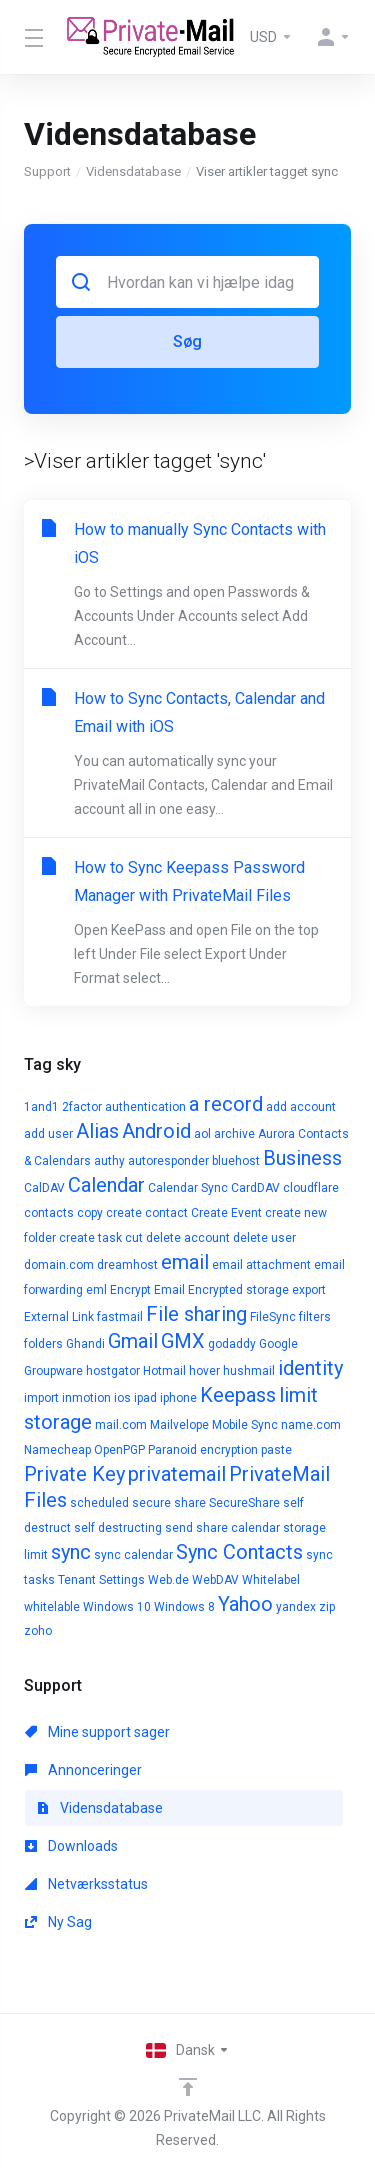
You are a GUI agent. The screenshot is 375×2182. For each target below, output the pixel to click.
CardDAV (255, 1188)
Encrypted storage (238, 1290)
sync (71, 1552)
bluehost (236, 1161)
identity (310, 1368)
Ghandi (85, 1344)
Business (302, 1158)
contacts (49, 1213)
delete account (188, 1238)
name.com (311, 1425)
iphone (178, 1398)
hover (204, 1371)
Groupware (53, 1371)
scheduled (99, 1503)
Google (278, 1344)
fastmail (120, 1317)
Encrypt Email (147, 1290)
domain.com (59, 1265)
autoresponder (168, 1161)
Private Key (74, 1474)
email (185, 1262)
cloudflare (311, 1188)
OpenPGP (119, 1450)
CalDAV (44, 1188)
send (179, 1528)
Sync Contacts (239, 1552)
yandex (296, 1607)
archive (234, 1134)
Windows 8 (184, 1607)
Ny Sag (58, 1922)
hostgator (113, 1371)
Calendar (106, 1185)
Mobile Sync (245, 1425)
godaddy (232, 1344)
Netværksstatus (86, 1884)
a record (226, 1104)
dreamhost (127, 1265)
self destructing (118, 1528)
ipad (145, 1398)
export (309, 1290)
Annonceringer (83, 1770)
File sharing (196, 1314)
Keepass (238, 1395)
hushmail (249, 1371)
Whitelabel (271, 1580)
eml (96, 1290)
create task (90, 1238)
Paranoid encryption (203, 1450)
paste (276, 1450)
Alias (97, 1131)
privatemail (177, 1474)
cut (134, 1238)
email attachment (261, 1265)
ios (122, 1398)
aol (202, 1134)
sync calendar (133, 1555)
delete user (264, 1238)
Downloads (71, 1846)
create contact (147, 1213)
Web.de (168, 1580)
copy (90, 1213)
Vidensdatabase (133, 171)
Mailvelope (179, 1425)
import (41, 1398)
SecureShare (244, 1503)
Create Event (226, 1213)
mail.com (121, 1425)
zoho (38, 1631)
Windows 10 (117, 1607)
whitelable (52, 1607)
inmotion (86, 1398)
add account (301, 1107)
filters (315, 1317)
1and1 (41, 1107)
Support (47, 171)
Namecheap (57, 1450)
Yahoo (245, 1604)
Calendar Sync (188, 1188)
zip (327, 1607)
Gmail (133, 1341)
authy (109, 1161)
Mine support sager (97, 1732)
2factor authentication (124, 1107)
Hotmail (164, 1371)
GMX (183, 1341)
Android (156, 1131)
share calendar (238, 1528)
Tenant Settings (101, 1580)
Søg (187, 341)
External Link (59, 1317)
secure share (169, 1503)
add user (48, 1134)
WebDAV (215, 1580)
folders (43, 1344)
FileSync (273, 1317)
